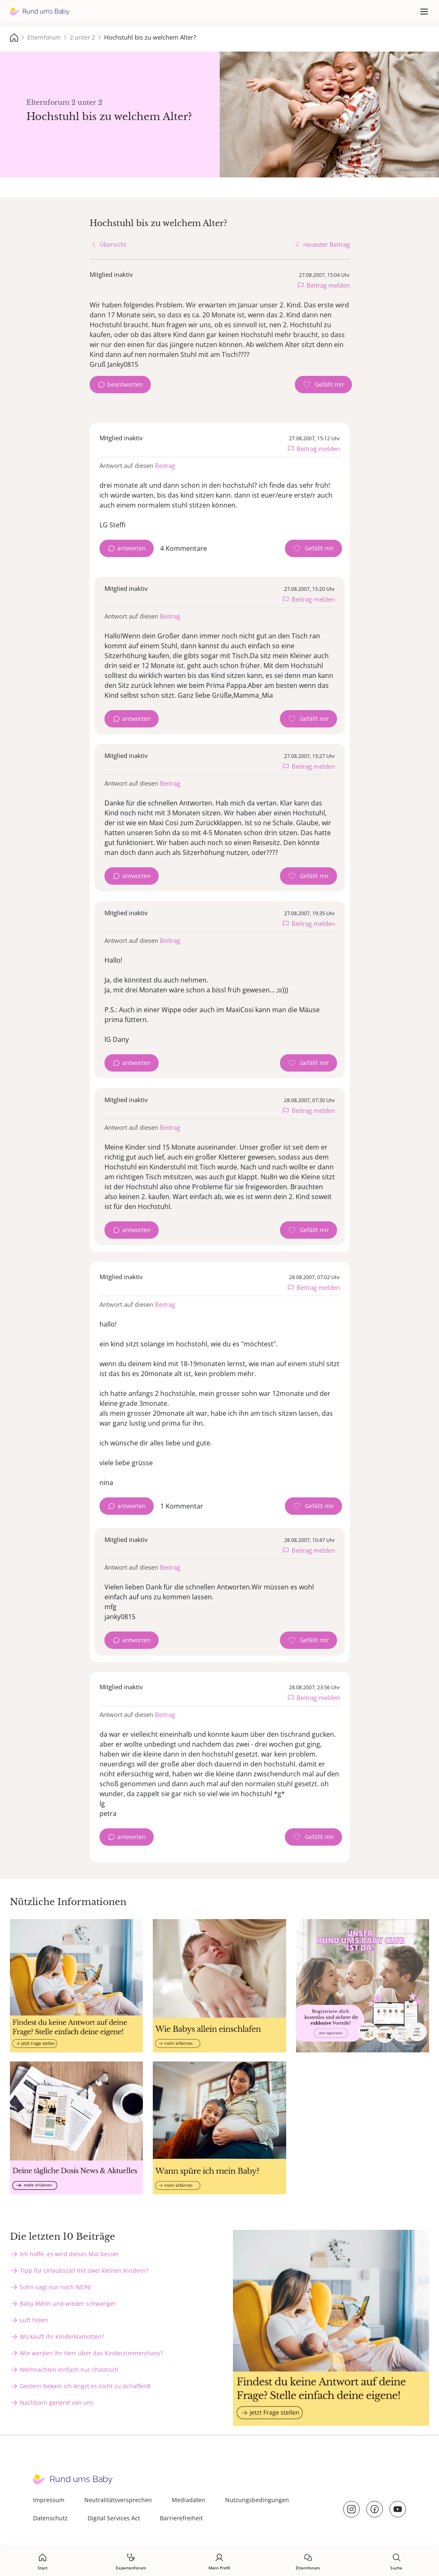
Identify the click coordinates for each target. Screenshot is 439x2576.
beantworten (125, 384)
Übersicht (113, 244)
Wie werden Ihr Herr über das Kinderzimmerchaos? (91, 2353)
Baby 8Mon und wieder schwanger (68, 2303)
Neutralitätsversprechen (118, 2500)
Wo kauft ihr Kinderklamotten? (62, 2336)
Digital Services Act (114, 2518)
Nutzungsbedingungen (257, 2500)
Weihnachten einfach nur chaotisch (69, 2369)
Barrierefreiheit (181, 2518)
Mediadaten (188, 2500)
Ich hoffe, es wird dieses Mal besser (69, 2254)
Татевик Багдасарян (414, 168)
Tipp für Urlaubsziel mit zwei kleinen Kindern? (84, 2270)
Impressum (48, 2500)
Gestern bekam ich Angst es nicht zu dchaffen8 (85, 2386)
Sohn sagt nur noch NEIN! (55, 2287)
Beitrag (165, 465)
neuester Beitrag (326, 244)
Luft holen (34, 2320)
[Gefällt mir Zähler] (323, 384)
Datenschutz (50, 2518)
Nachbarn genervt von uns (57, 2402)
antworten (131, 548)
